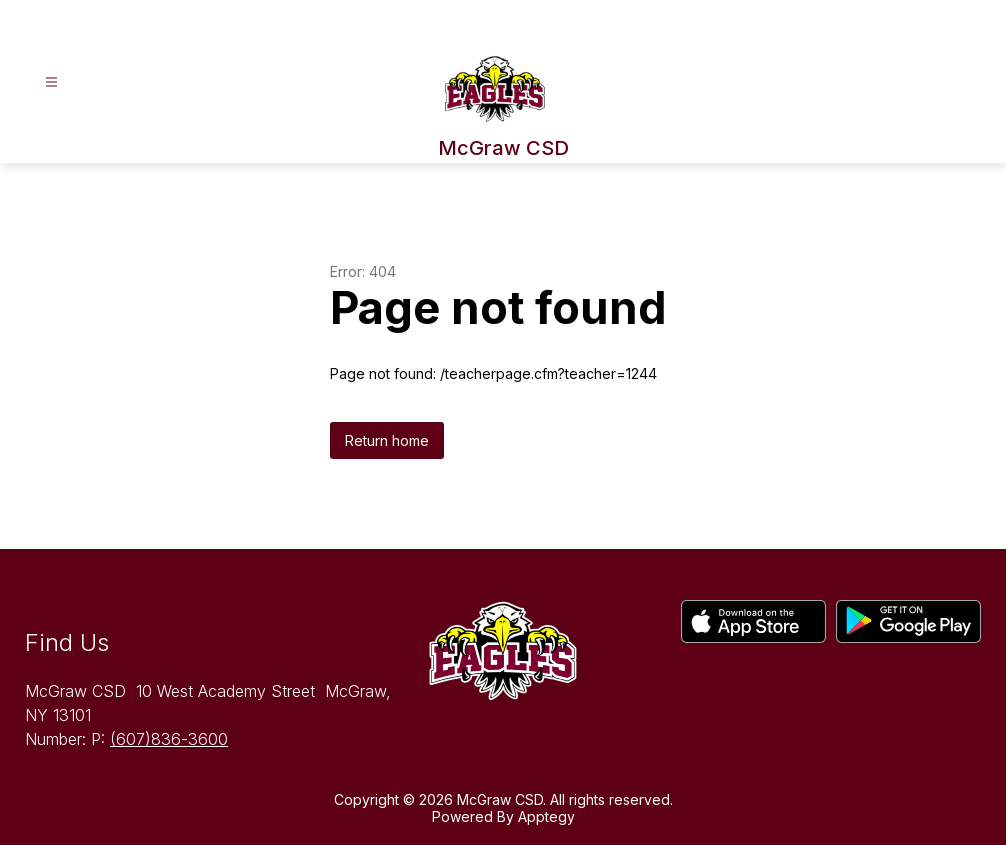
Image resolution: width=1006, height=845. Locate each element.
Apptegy (546, 816)
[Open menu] (51, 82)
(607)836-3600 (169, 739)
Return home (387, 440)
